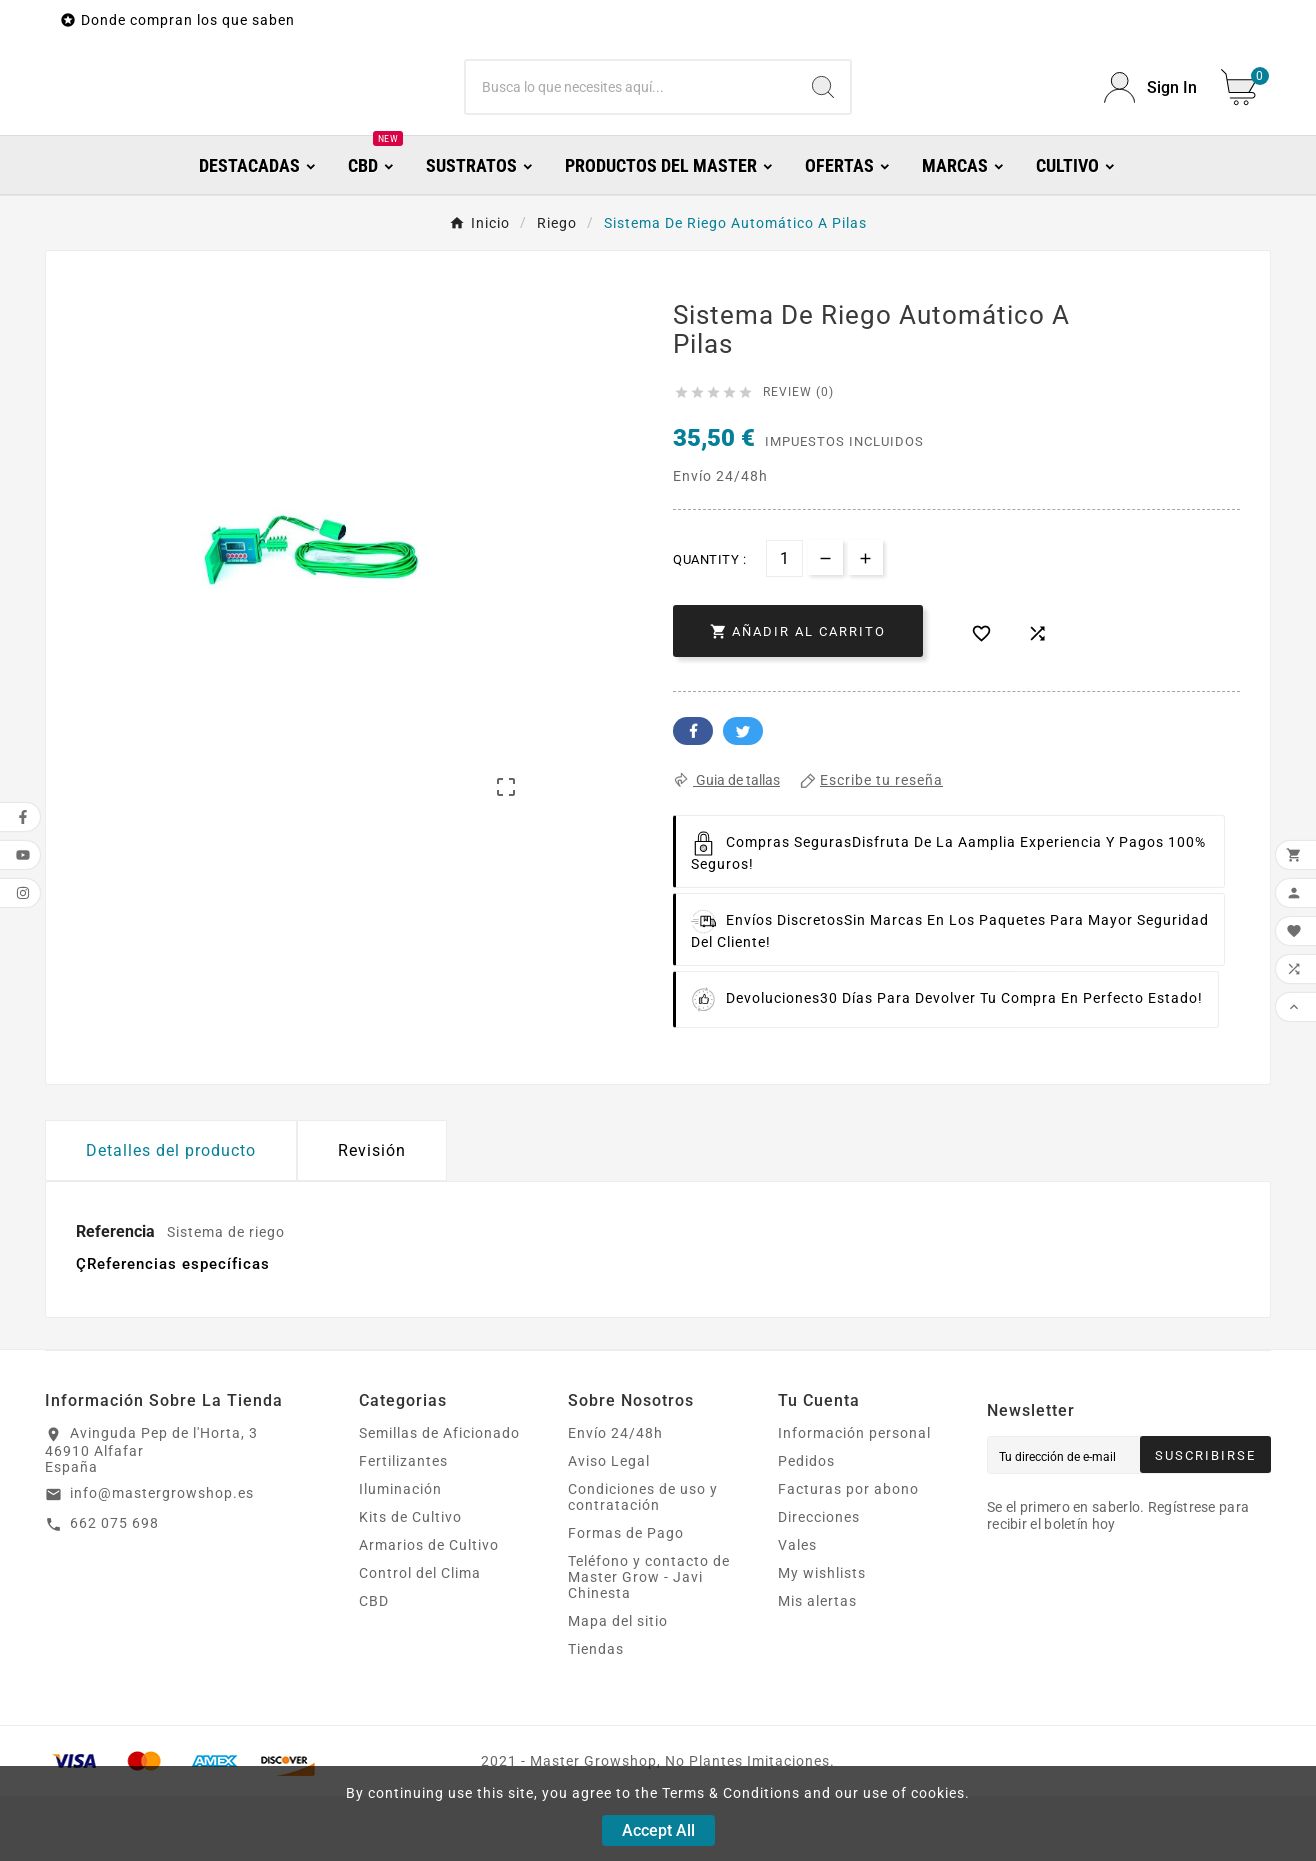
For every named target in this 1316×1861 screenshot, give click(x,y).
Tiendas (596, 1714)
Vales (797, 1610)
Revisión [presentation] (372, 1215)
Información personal (854, 1498)
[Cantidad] (784, 623)
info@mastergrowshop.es (162, 1558)
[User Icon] (1150, 120)
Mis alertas (817, 1666)
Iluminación (400, 1554)
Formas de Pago (626, 1598)
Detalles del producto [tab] (171, 1215)
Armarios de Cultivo (429, 1610)
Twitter (743, 796)
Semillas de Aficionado (439, 1498)
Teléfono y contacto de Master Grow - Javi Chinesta (649, 1642)
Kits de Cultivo (410, 1582)
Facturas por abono (848, 1554)
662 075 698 (114, 1588)
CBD (374, 1666)
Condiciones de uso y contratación (643, 1562)
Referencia (117, 1296)
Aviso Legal (609, 1526)
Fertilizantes (403, 1526)
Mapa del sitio (618, 1686)
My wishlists (822, 1638)
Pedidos (806, 1526)
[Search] (823, 120)
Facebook (693, 796)
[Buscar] (631, 120)
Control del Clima (420, 1638)
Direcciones (819, 1582)
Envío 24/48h (615, 1498)
